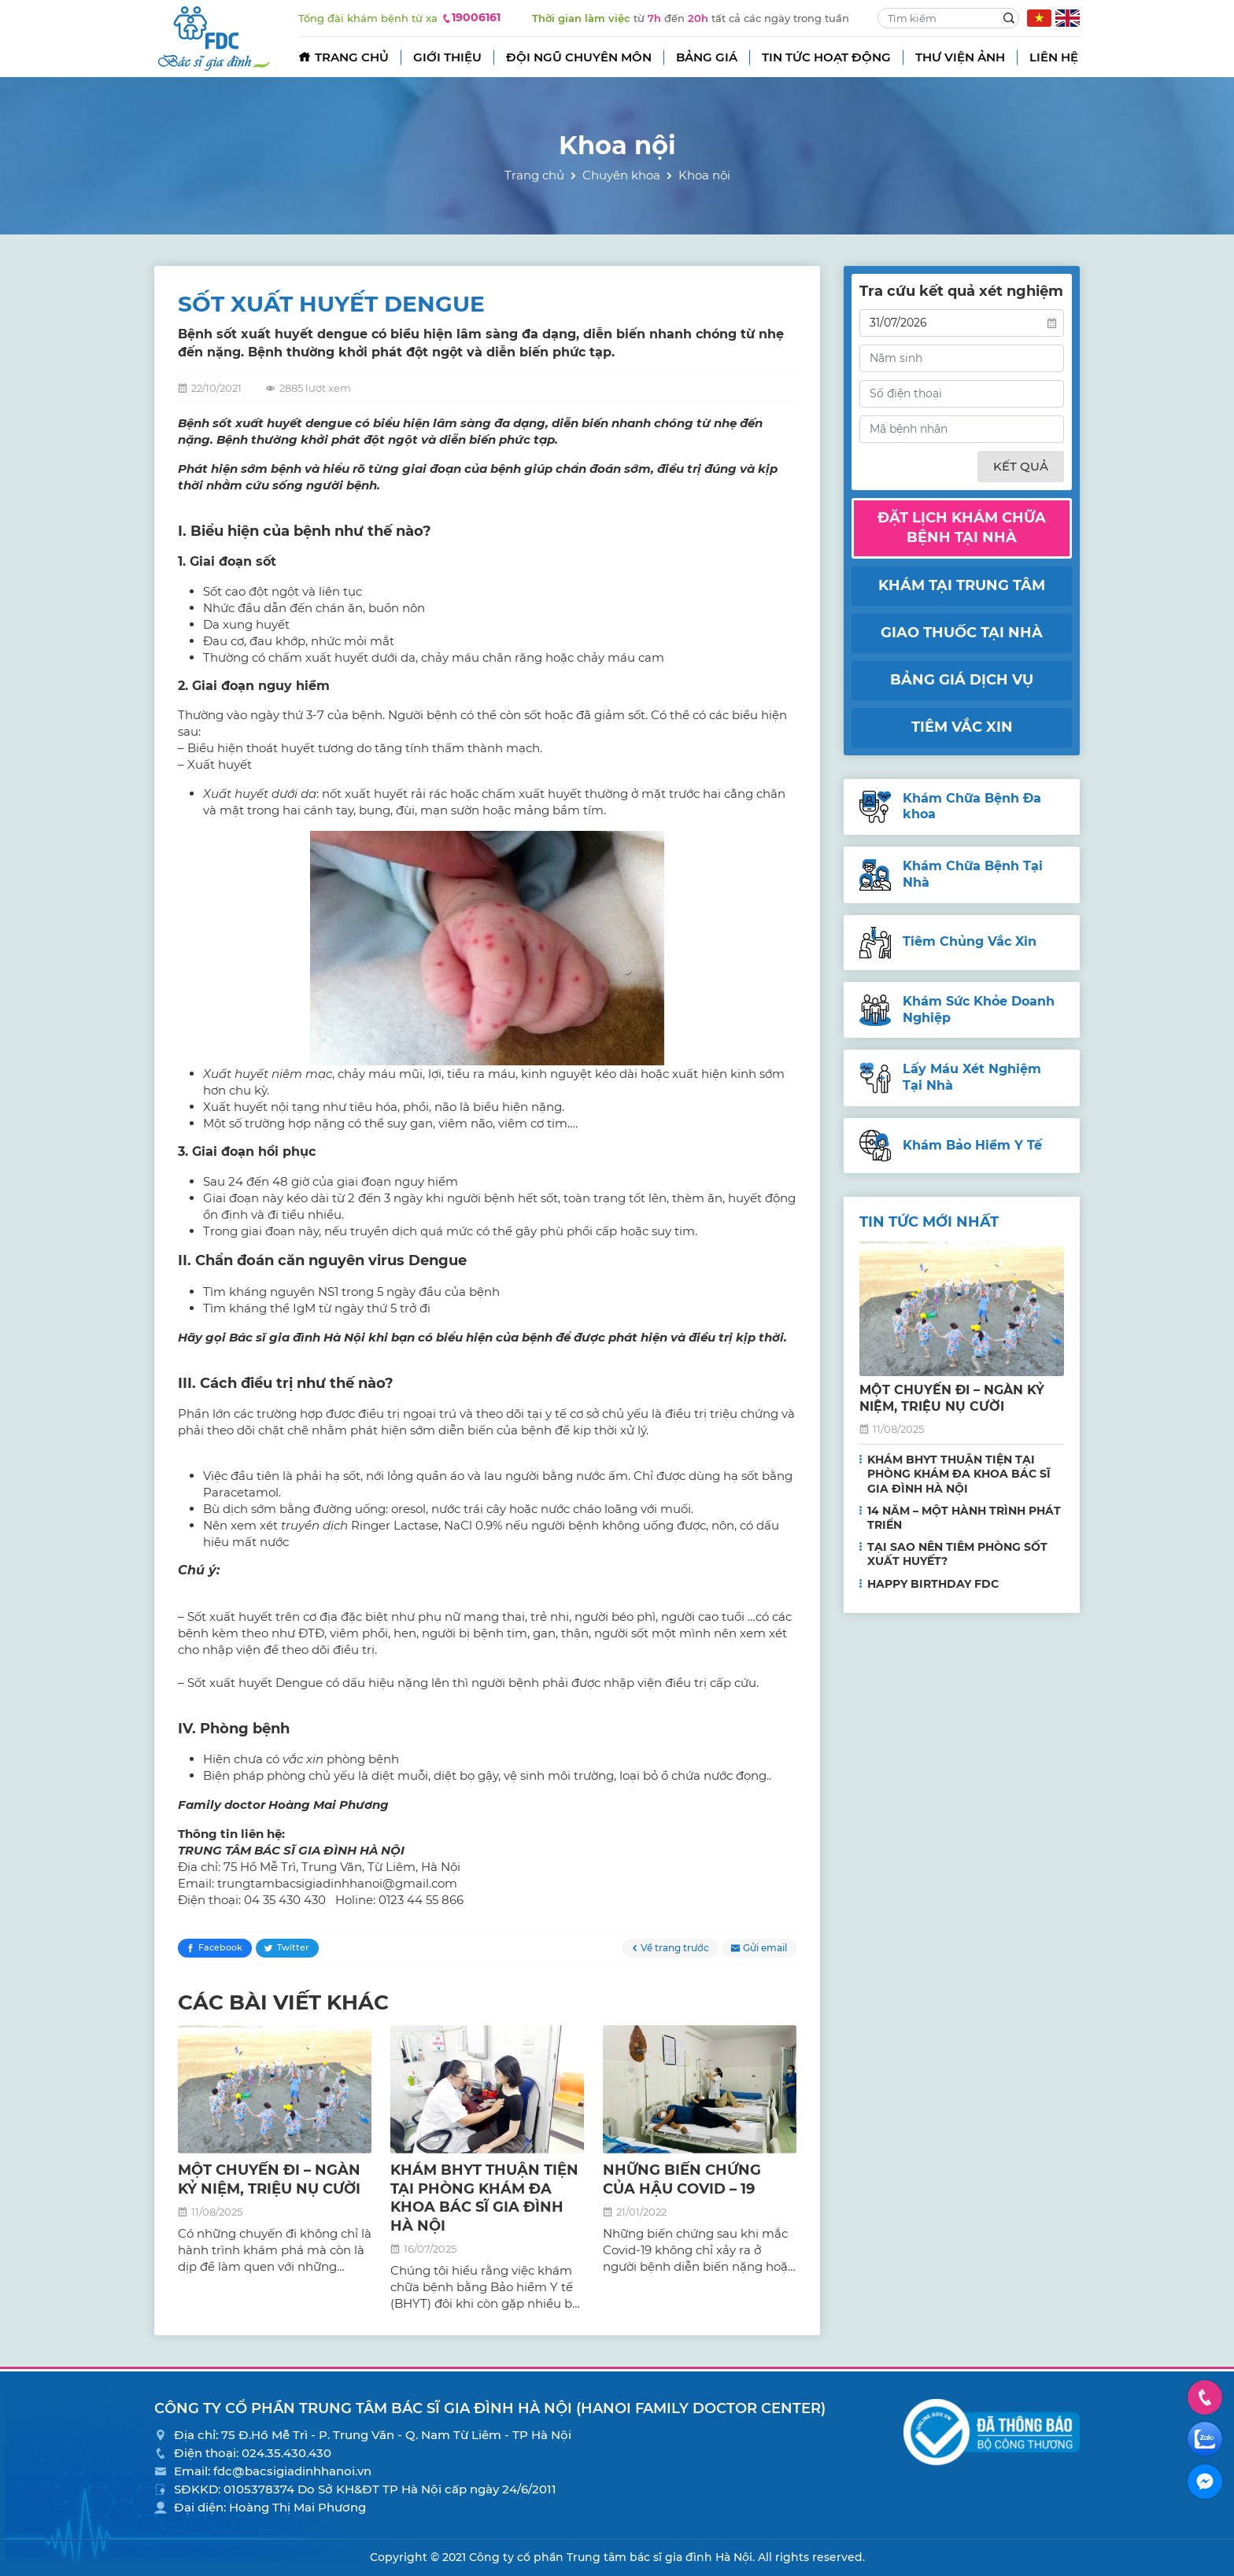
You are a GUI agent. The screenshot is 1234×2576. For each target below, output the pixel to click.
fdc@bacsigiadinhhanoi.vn (292, 2470)
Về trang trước (675, 1948)
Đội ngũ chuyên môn (579, 57)
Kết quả (1020, 466)
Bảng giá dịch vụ (961, 679)
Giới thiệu (447, 57)
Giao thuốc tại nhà (962, 632)
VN (1039, 18)
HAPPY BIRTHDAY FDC (933, 1584)
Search (1008, 18)
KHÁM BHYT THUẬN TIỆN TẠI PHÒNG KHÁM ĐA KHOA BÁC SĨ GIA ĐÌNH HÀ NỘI (484, 2197)
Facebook (220, 1947)
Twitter (293, 1947)
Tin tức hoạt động (826, 57)
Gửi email (765, 1948)
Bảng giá (706, 57)
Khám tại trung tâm (961, 585)
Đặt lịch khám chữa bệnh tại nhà (961, 527)
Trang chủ (352, 57)
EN (1067, 18)
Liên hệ (1053, 57)
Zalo (1205, 2438)
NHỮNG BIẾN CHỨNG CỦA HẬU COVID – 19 (682, 2179)
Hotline (1205, 2396)
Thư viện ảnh (960, 57)
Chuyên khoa (621, 175)
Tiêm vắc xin (962, 727)
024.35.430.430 (286, 2452)
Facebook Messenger (1204, 2480)
